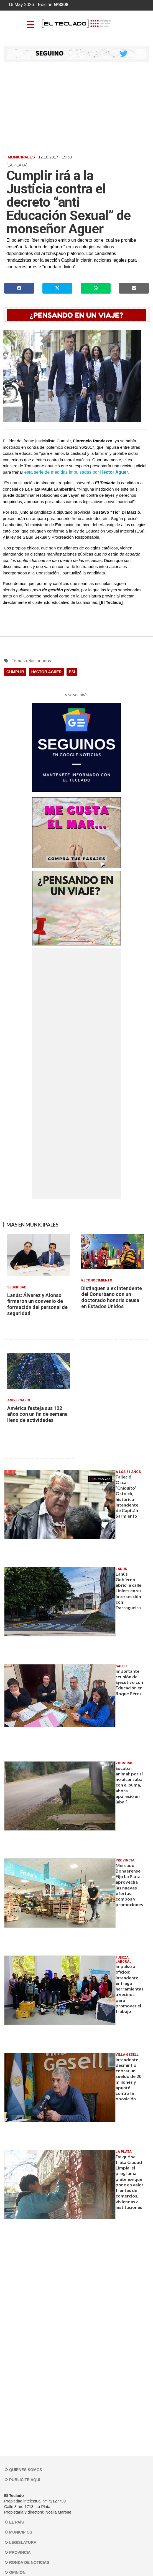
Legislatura (20, 2542)
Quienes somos (23, 2469)
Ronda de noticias (26, 2562)
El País (14, 2522)
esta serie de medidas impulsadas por (76, 472)
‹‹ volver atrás (76, 695)
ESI (72, 672)
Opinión (15, 2572)
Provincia (17, 2552)
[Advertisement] (76, 108)
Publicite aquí (22, 2479)
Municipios (18, 2532)
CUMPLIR (15, 672)
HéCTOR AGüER (46, 672)
